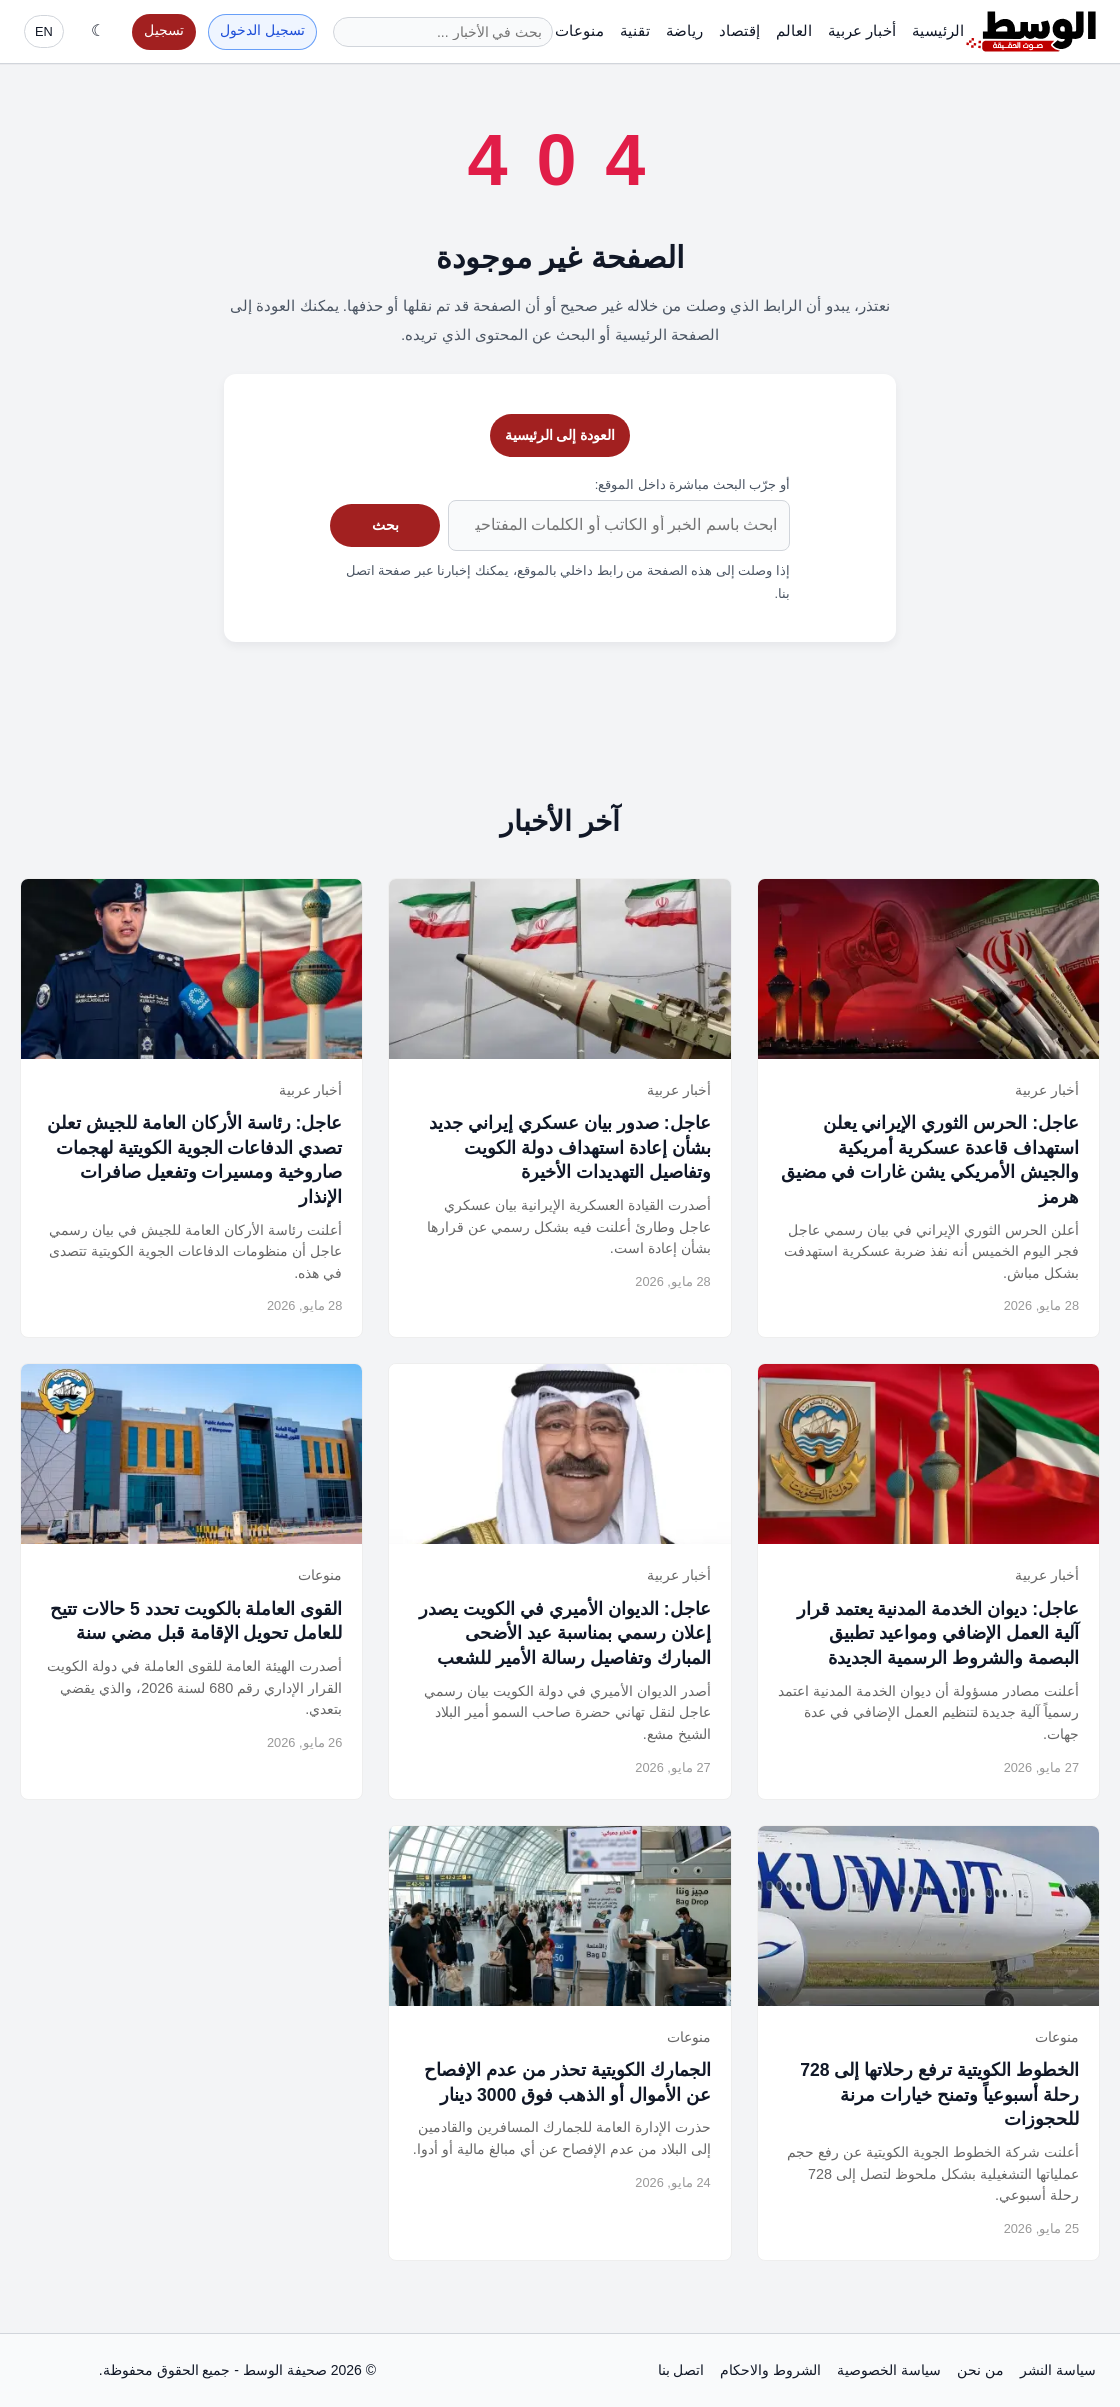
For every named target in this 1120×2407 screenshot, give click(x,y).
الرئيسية (938, 30)
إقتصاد (739, 30)
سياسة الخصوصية (889, 2370)
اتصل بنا (681, 2370)
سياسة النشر (1058, 2370)
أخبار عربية (862, 30)
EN (44, 31)
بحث (385, 525)
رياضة (684, 30)
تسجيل (164, 30)
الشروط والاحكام (770, 2370)
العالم (794, 30)
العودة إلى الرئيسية (560, 435)
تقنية (635, 30)
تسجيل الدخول (262, 30)
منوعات (579, 30)
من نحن (980, 2370)
